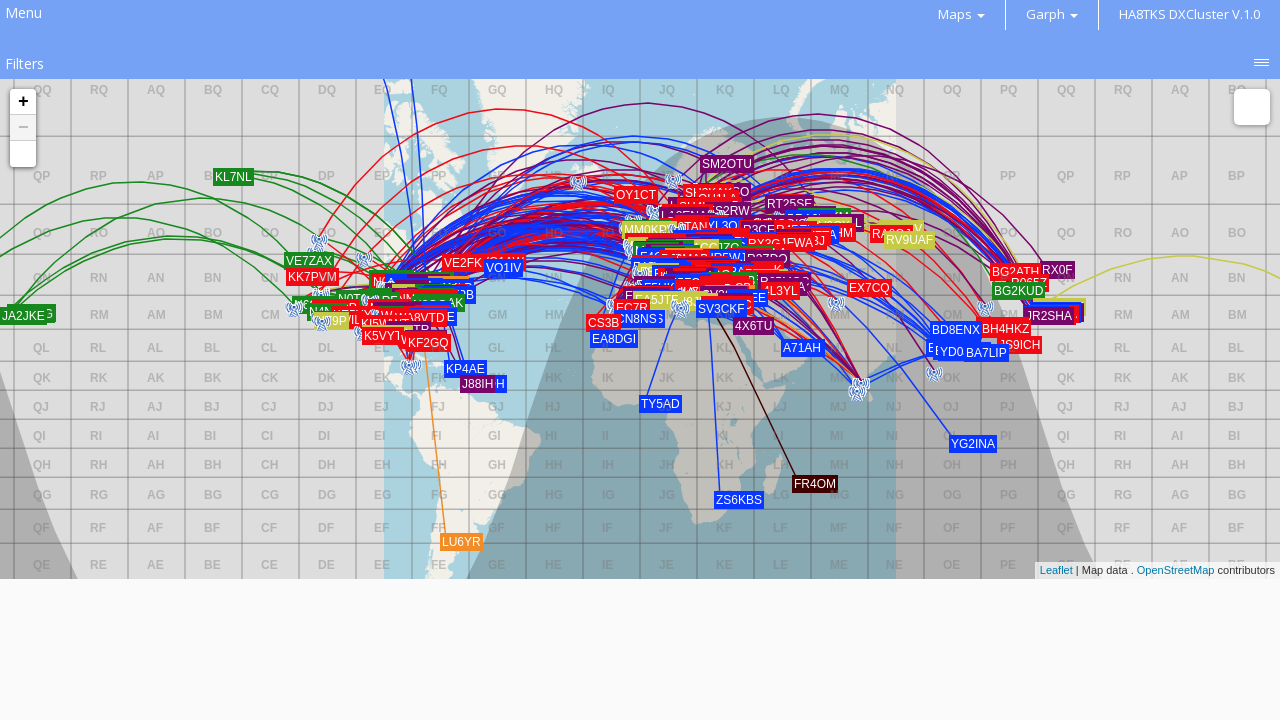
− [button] (23, 128)
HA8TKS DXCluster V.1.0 (1189, 14)
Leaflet (1056, 570)
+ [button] (23, 102)
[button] (23, 154)
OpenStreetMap (1176, 570)
